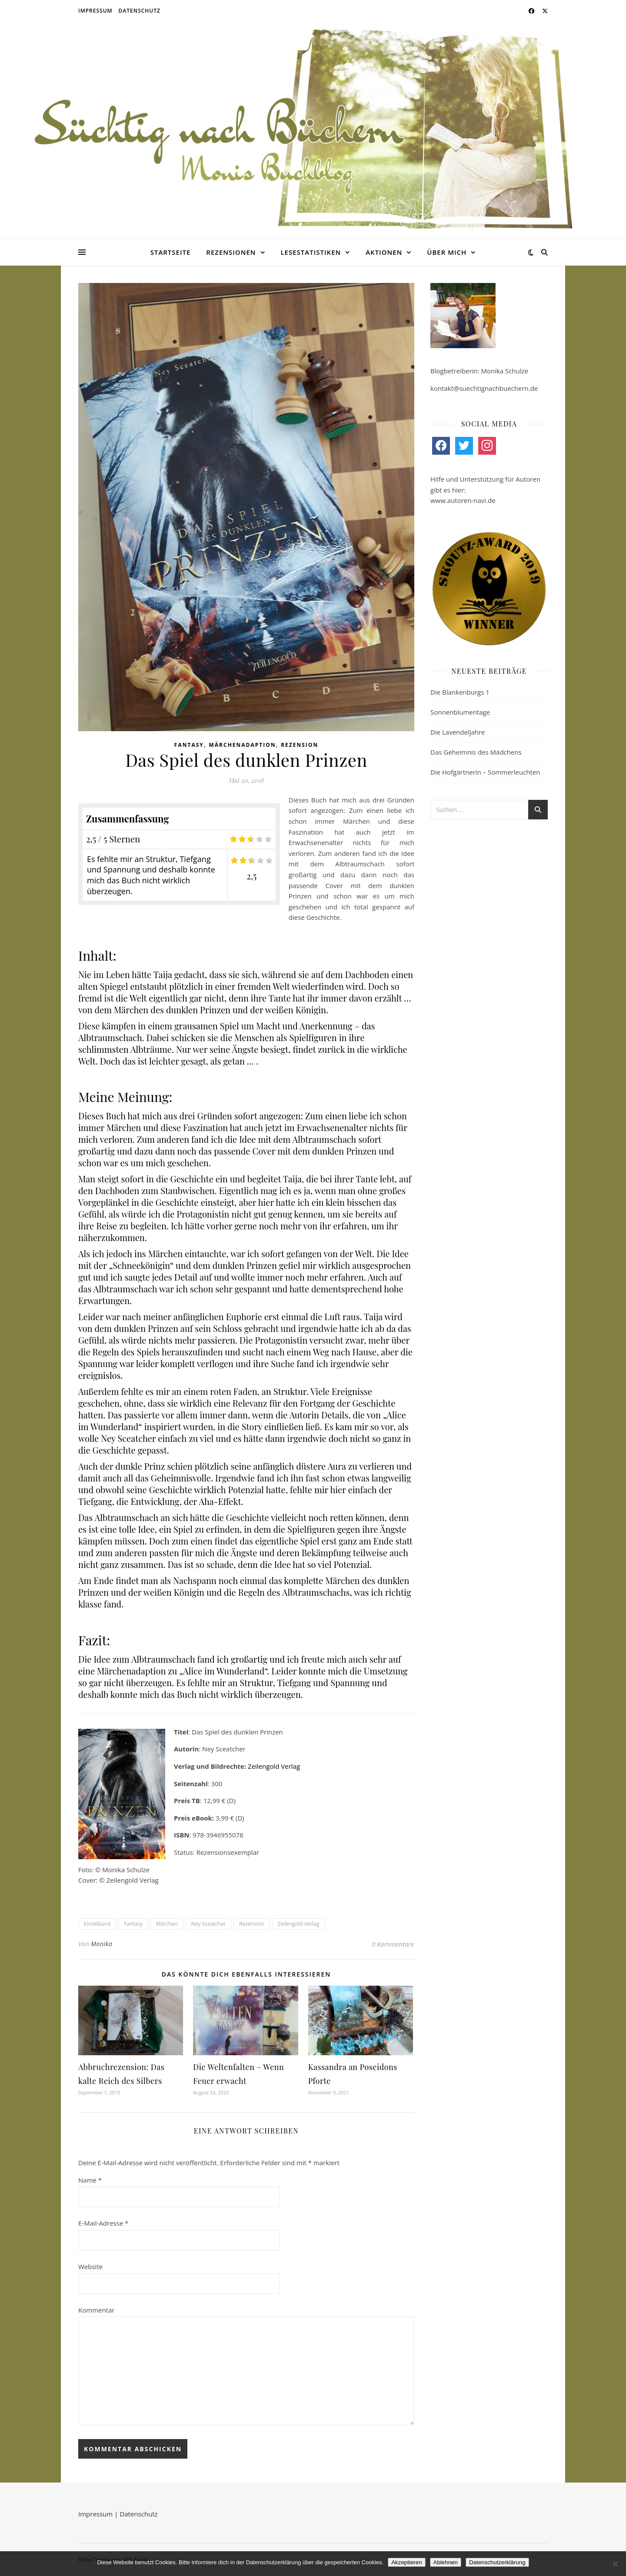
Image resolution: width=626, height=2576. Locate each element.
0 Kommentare (393, 1944)
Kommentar (96, 2310)
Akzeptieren (406, 2562)
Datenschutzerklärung (497, 2562)
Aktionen (384, 252)
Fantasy (189, 745)
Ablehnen (445, 2562)
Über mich (446, 252)
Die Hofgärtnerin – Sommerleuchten (485, 772)
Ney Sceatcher (208, 1923)
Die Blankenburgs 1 (459, 692)
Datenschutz (139, 10)
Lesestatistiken (310, 252)
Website (90, 2266)
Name (90, 2180)
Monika (101, 1944)
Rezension (299, 745)
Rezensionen (231, 252)
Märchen (167, 1923)
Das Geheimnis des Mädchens (476, 752)
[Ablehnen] (615, 2563)
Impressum (95, 10)
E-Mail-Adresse (103, 2223)
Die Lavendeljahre (457, 732)
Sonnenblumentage (460, 712)
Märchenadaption (242, 745)
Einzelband (97, 1923)
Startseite (170, 252)
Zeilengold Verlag (274, 1766)
